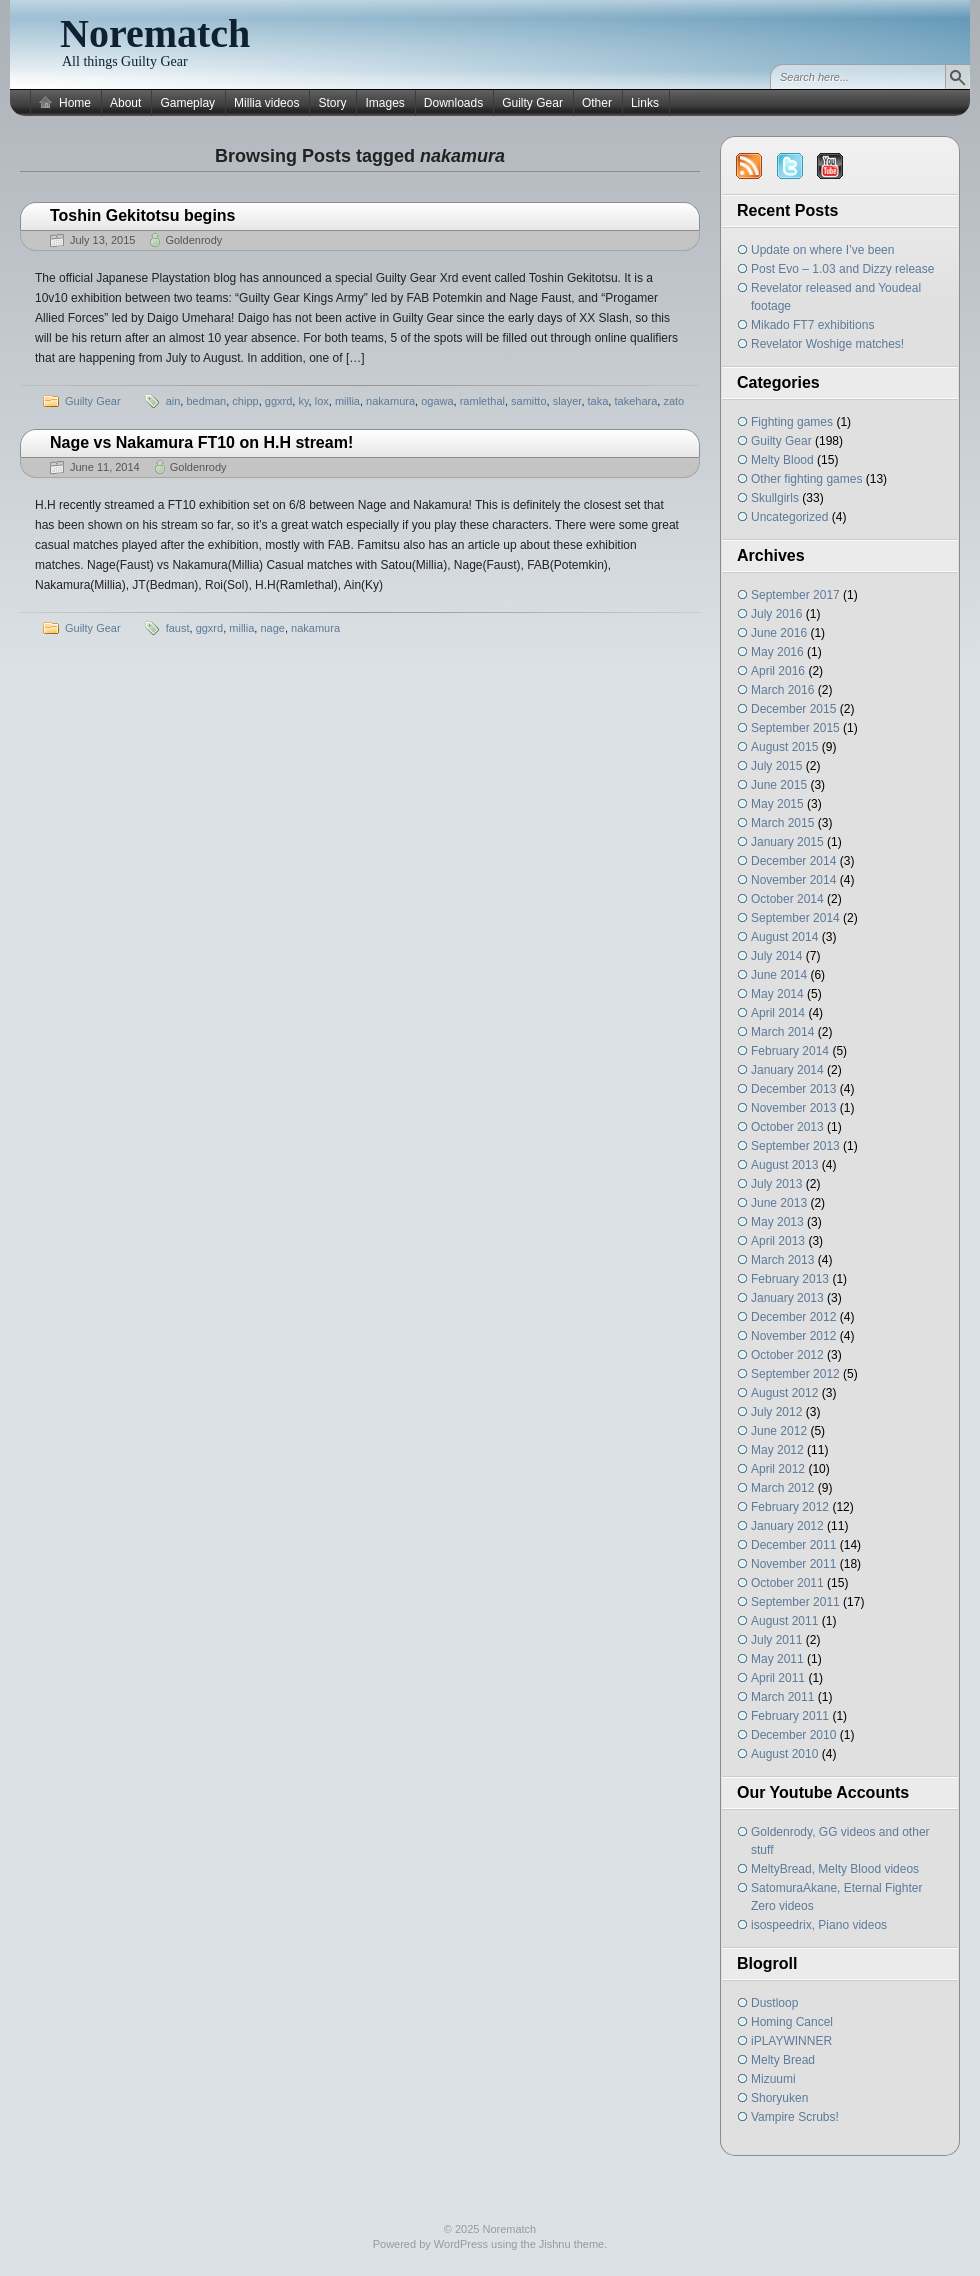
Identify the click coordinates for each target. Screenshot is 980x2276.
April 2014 (778, 1013)
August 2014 (784, 937)
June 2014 (779, 975)
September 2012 (795, 1374)
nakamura (390, 401)
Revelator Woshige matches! (827, 344)
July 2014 (776, 956)
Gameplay (187, 103)
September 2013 (795, 1146)
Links (645, 103)
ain (173, 401)
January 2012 (787, 1526)
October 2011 (787, 1583)
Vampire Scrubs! (795, 2117)
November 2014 (793, 880)
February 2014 (790, 1051)
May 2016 (777, 652)
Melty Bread (783, 2060)
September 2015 (795, 728)
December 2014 (793, 861)
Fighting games (792, 422)
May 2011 (777, 1659)
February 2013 (790, 1279)
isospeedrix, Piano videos (819, 1925)
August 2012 (784, 1393)
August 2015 (784, 747)
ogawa (437, 401)
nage (272, 628)
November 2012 (793, 1336)
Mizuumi (773, 2079)
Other (597, 103)
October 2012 (787, 1355)
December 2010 (793, 1735)
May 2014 (777, 994)
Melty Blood (782, 460)
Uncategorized (789, 517)
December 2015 (793, 709)
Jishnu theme (571, 2244)
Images (384, 103)
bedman (206, 401)
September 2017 (795, 595)
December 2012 (793, 1317)
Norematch (155, 33)
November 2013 (793, 1108)
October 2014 (787, 899)
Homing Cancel (792, 2022)
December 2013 (793, 1089)
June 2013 (779, 1203)
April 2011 (778, 1678)
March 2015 (782, 823)
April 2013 (778, 1241)
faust (178, 628)
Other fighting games (806, 479)
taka (598, 401)
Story (332, 103)
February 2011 (790, 1716)
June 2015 (779, 785)
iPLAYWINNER (791, 2041)
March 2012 (782, 1488)
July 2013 (776, 1184)
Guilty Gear (532, 103)
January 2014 (787, 1070)
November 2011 (793, 1564)
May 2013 (777, 1222)
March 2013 (782, 1260)
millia (347, 401)
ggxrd (279, 401)
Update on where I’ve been (822, 250)
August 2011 (784, 1621)
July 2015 (776, 766)
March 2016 (782, 690)
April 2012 (778, 1469)
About (125, 103)
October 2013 (787, 1127)
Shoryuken (779, 2098)
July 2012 (776, 1412)
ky (303, 401)
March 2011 (782, 1697)
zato (673, 401)
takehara (635, 401)
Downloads (453, 103)
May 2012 (777, 1450)
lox (322, 401)
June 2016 (779, 633)
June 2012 (779, 1431)
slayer (567, 401)
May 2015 (777, 804)
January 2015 (787, 842)
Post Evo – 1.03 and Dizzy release (842, 269)
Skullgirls (775, 498)
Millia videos (266, 103)
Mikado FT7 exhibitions (812, 325)
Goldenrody (193, 240)
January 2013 (787, 1298)
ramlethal (482, 401)
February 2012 (790, 1507)
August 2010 (784, 1754)
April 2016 (778, 671)
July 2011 (776, 1640)
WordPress (461, 2244)
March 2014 (782, 1032)
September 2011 (795, 1602)
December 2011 (793, 1545)
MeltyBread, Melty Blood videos (835, 1869)
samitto (528, 401)
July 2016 (776, 614)
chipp (245, 401)
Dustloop (774, 2003)
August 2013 (784, 1165)
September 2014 (795, 918)
